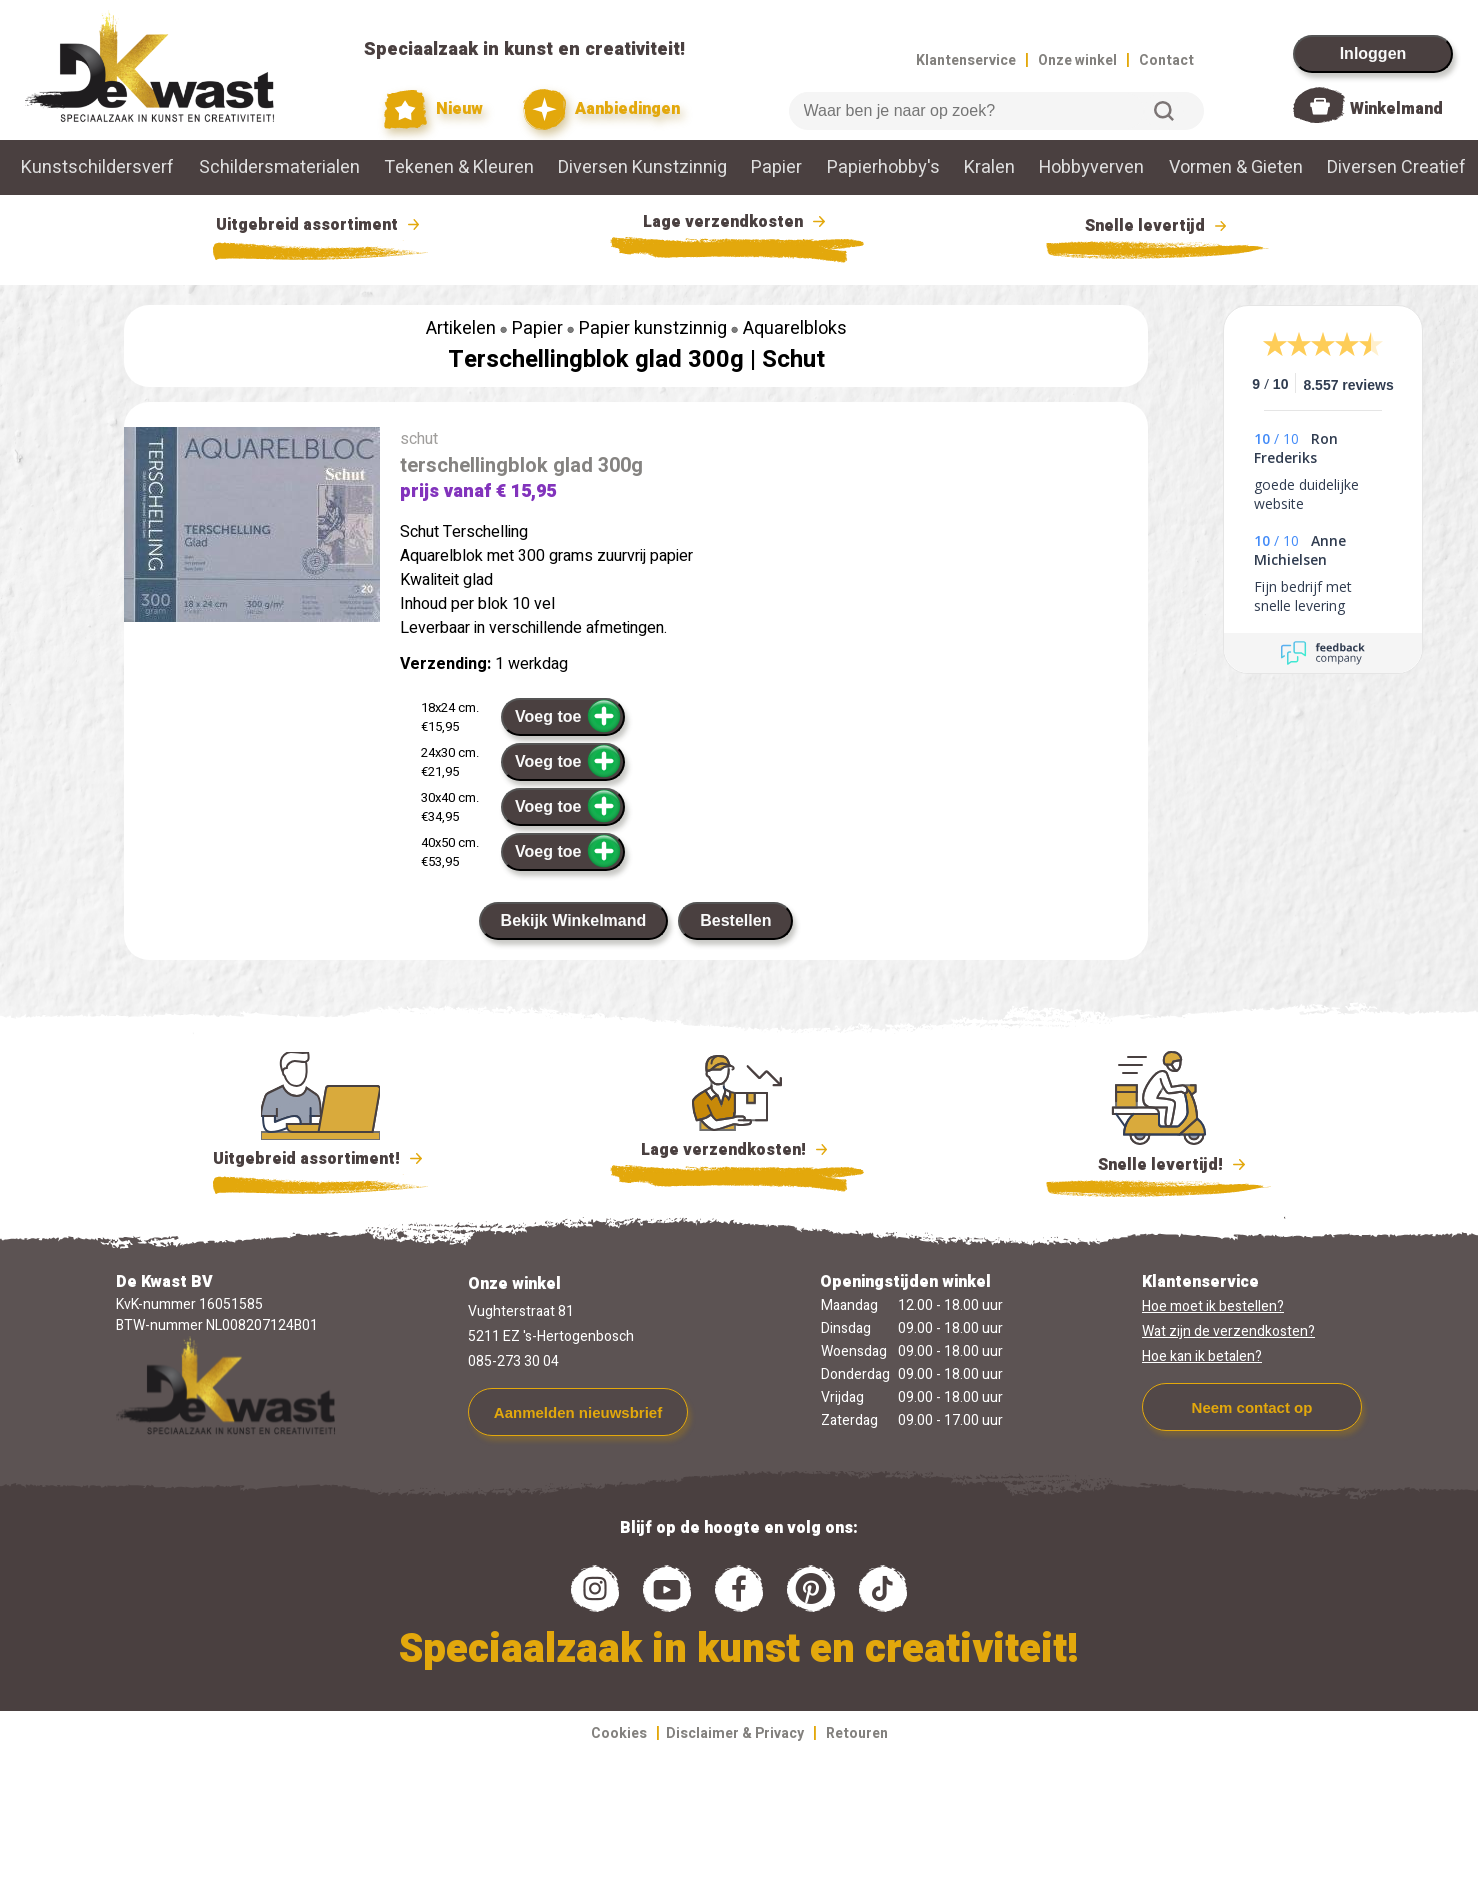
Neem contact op (1252, 1407)
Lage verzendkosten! (737, 1153)
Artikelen (461, 328)
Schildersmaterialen (279, 167)
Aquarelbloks (795, 328)
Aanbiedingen (601, 109)
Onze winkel (1077, 60)
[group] (252, 528)
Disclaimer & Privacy (735, 1733)
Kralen (989, 167)
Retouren (857, 1733)
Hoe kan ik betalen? (1202, 1356)
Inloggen (1373, 53)
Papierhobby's (883, 167)
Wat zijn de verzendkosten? (1228, 1331)
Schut (793, 359)
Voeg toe (568, 716)
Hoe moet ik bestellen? (1213, 1306)
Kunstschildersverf (97, 167)
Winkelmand (1396, 109)
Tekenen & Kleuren (459, 167)
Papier (776, 167)
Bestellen (735, 920)
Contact (1166, 60)
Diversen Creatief (1396, 167)
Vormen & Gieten (1236, 167)
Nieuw (434, 109)
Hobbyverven (1091, 167)
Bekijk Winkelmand (574, 920)
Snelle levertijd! (1158, 1163)
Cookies (619, 1733)
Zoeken (1164, 111)
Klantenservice (966, 60)
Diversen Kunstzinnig (642, 167)
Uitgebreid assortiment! (320, 1159)
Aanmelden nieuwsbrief (578, 1412)
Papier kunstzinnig (653, 328)
